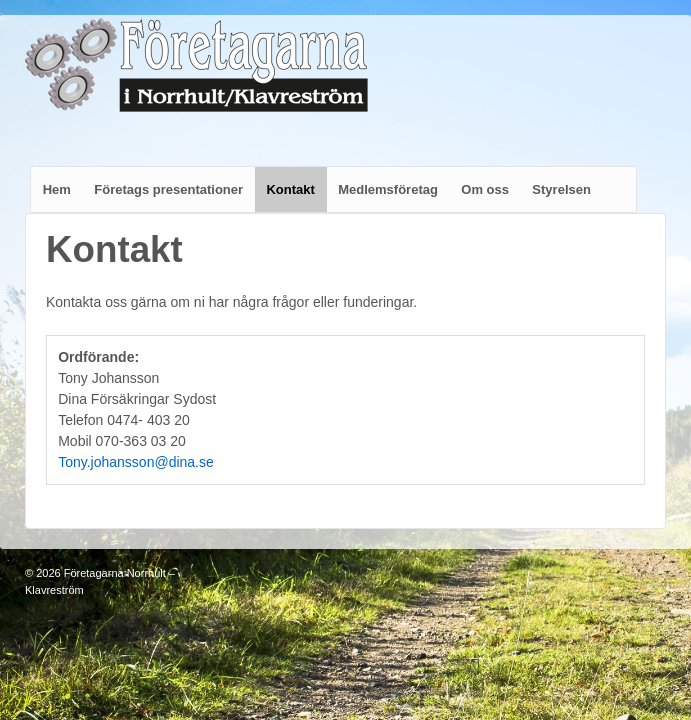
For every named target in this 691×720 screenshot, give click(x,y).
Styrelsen (561, 189)
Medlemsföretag (388, 189)
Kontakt (290, 189)
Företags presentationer (168, 189)
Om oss (485, 189)
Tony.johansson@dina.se (136, 462)
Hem (57, 189)
